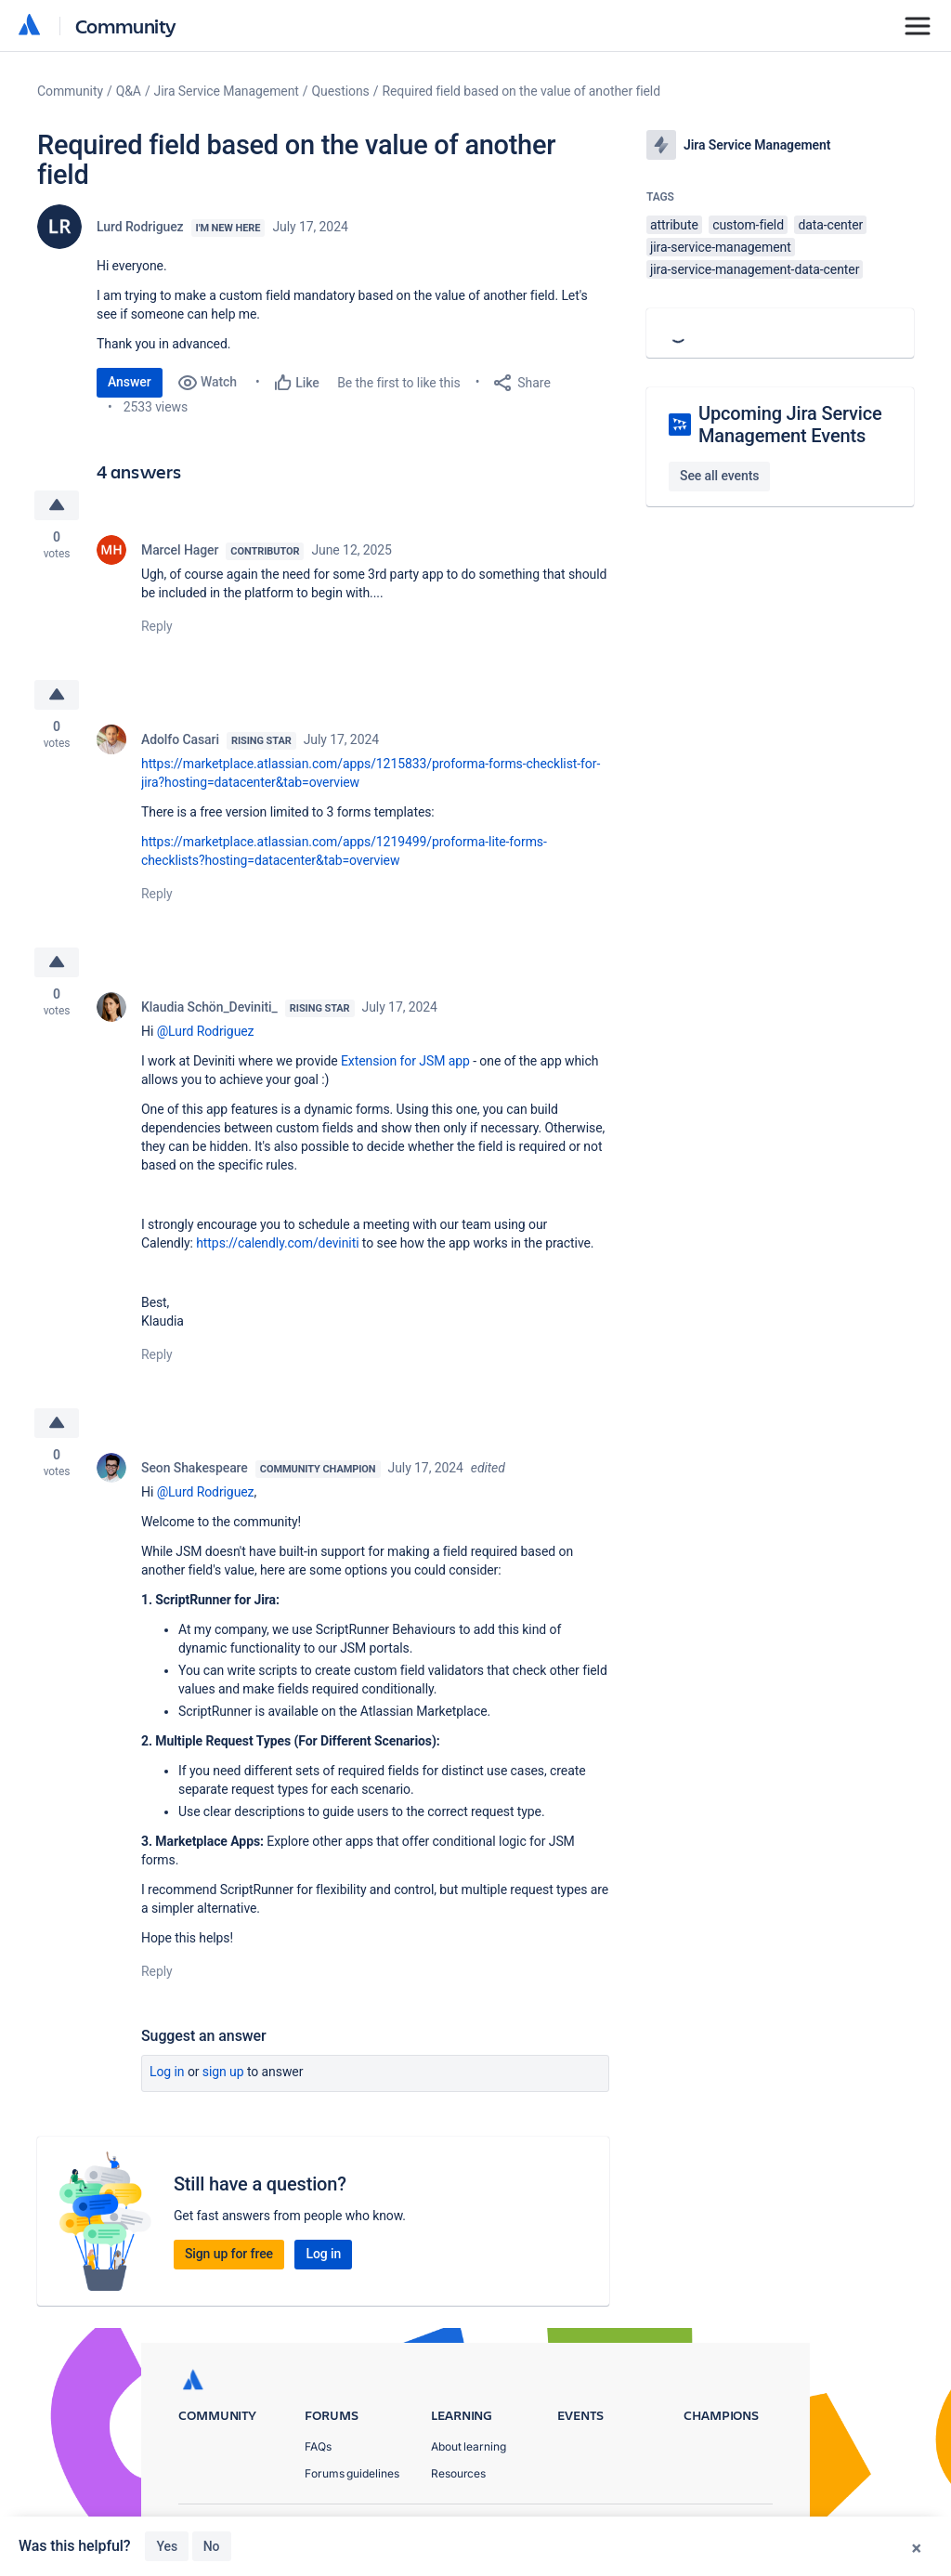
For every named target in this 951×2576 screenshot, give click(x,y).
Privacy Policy (591, 2530)
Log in (167, 2072)
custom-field (748, 224)
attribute (674, 224)
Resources (458, 2474)
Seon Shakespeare (194, 1468)
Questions (341, 91)
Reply (157, 626)
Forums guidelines (352, 2474)
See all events (719, 475)
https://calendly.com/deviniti (277, 1243)
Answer (129, 381)
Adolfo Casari (180, 739)
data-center (830, 224)
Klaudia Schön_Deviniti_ (209, 1007)
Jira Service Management (226, 91)
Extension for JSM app (405, 1060)
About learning (468, 2447)
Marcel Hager (179, 550)
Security (751, 2530)
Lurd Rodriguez (140, 226)
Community (125, 25)
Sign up (223, 2072)
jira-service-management (720, 247)
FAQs (318, 2447)
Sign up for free (229, 2254)
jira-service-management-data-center (754, 269)
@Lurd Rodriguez (205, 1031)
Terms (679, 2530)
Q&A (128, 91)
